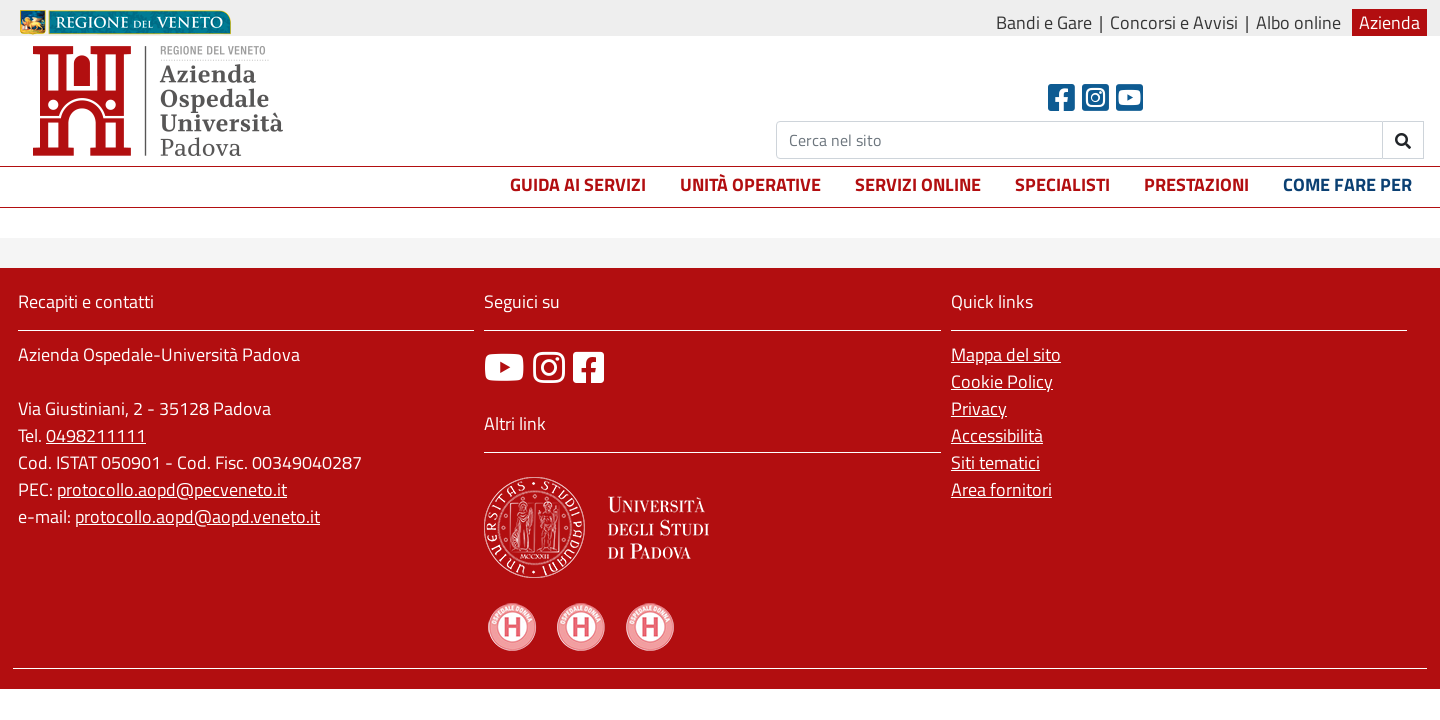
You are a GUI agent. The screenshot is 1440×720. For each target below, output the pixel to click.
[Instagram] (1095, 97)
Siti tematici (995, 462)
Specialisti (1062, 184)
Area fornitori (1001, 489)
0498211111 (96, 435)
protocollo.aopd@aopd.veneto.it (197, 516)
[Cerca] (1079, 140)
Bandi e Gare (1044, 22)
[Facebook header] (1061, 97)
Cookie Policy (1002, 381)
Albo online (1298, 22)
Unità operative (750, 184)
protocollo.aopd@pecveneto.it (172, 489)
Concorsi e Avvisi (1174, 22)
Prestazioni (1196, 184)
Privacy (979, 408)
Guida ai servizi (578, 184)
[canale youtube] (504, 367)
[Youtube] (1129, 97)
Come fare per (1347, 184)
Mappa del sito (1006, 354)
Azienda (1389, 22)
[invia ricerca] (1403, 140)
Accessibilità (997, 435)
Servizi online (918, 184)
